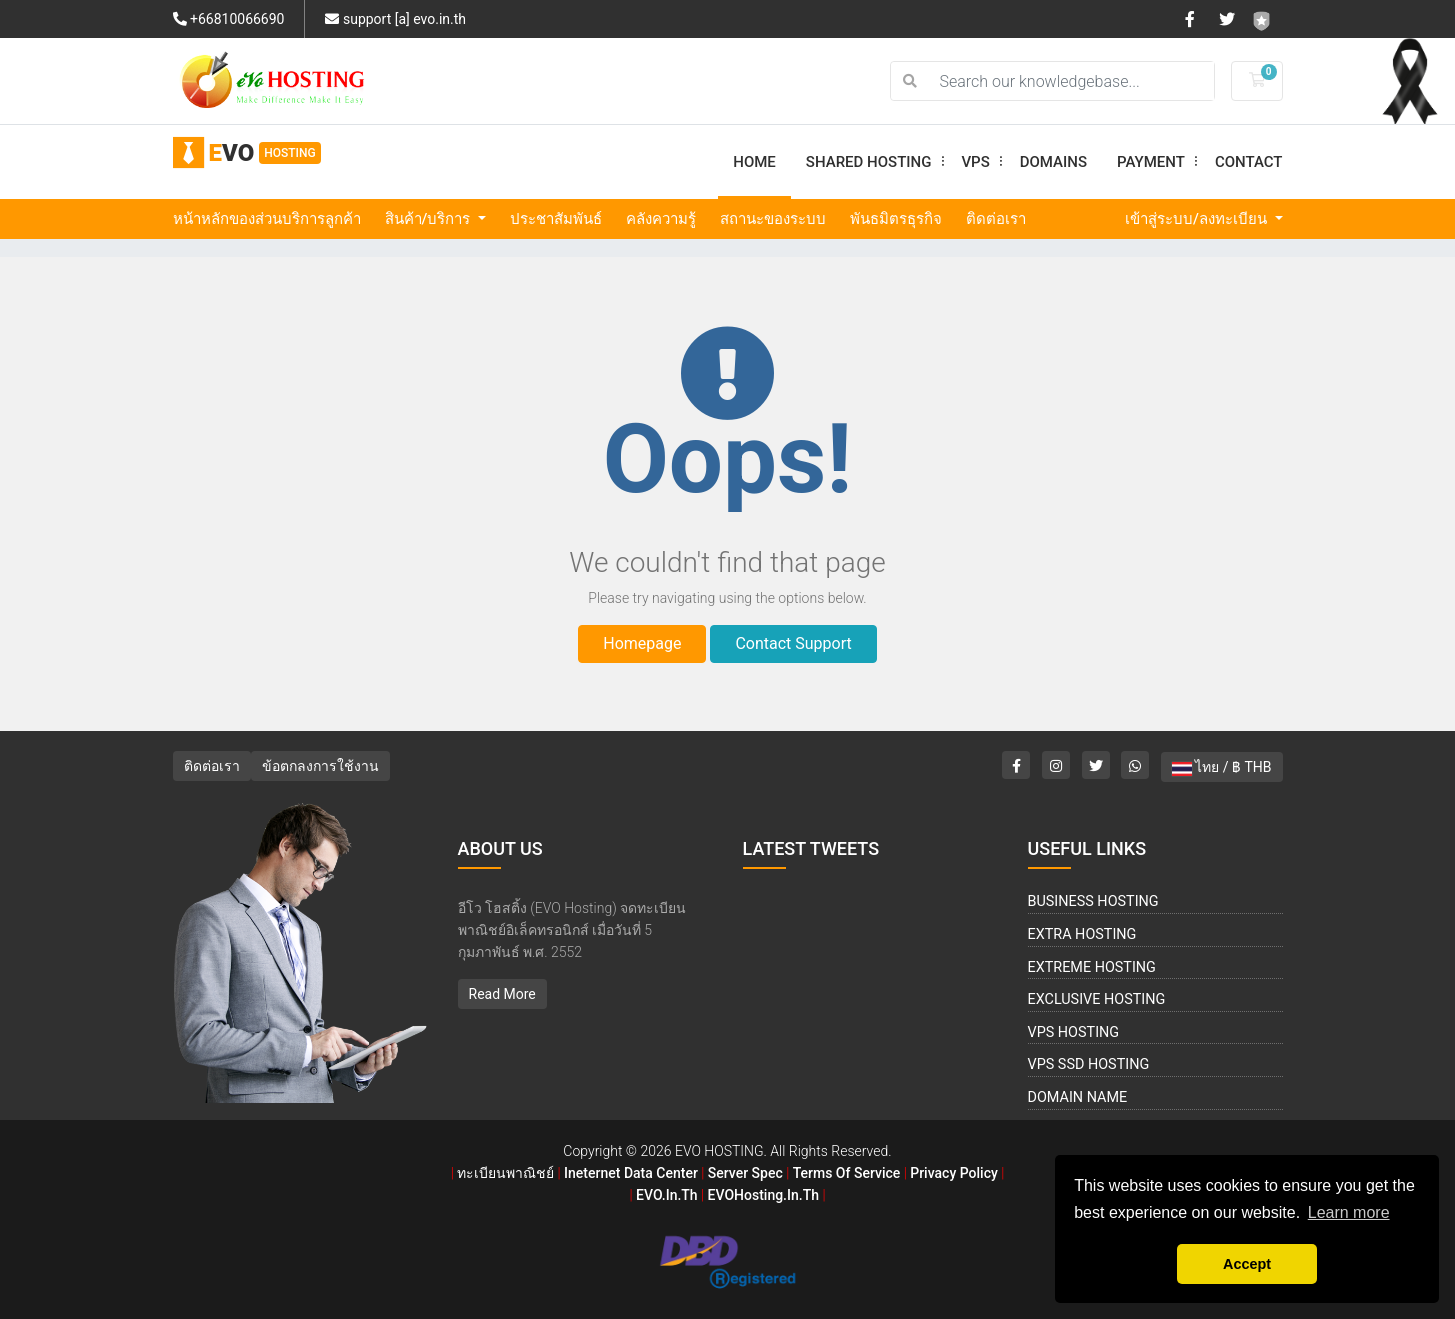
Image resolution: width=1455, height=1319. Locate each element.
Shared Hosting (876, 162)
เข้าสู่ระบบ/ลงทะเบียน (1198, 219)
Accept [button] (1247, 1264)
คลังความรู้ (661, 219)
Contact (1249, 162)
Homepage (642, 643)
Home (754, 162)
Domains (1053, 162)
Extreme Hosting (1092, 967)
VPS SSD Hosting (1089, 1064)
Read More (502, 994)
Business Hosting (1093, 901)
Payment (1158, 162)
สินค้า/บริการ (430, 219)
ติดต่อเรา (996, 219)
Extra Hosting (1082, 934)
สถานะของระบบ (773, 219)
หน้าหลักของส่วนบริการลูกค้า (267, 219)
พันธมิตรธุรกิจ (896, 219)
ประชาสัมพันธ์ (556, 219)
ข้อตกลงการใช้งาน (320, 766)
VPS (982, 162)
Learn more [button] (1349, 1212)
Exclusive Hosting (1097, 999)
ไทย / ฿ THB (1222, 767)
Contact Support (793, 643)
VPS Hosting (1074, 1032)
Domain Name (1078, 1097)
